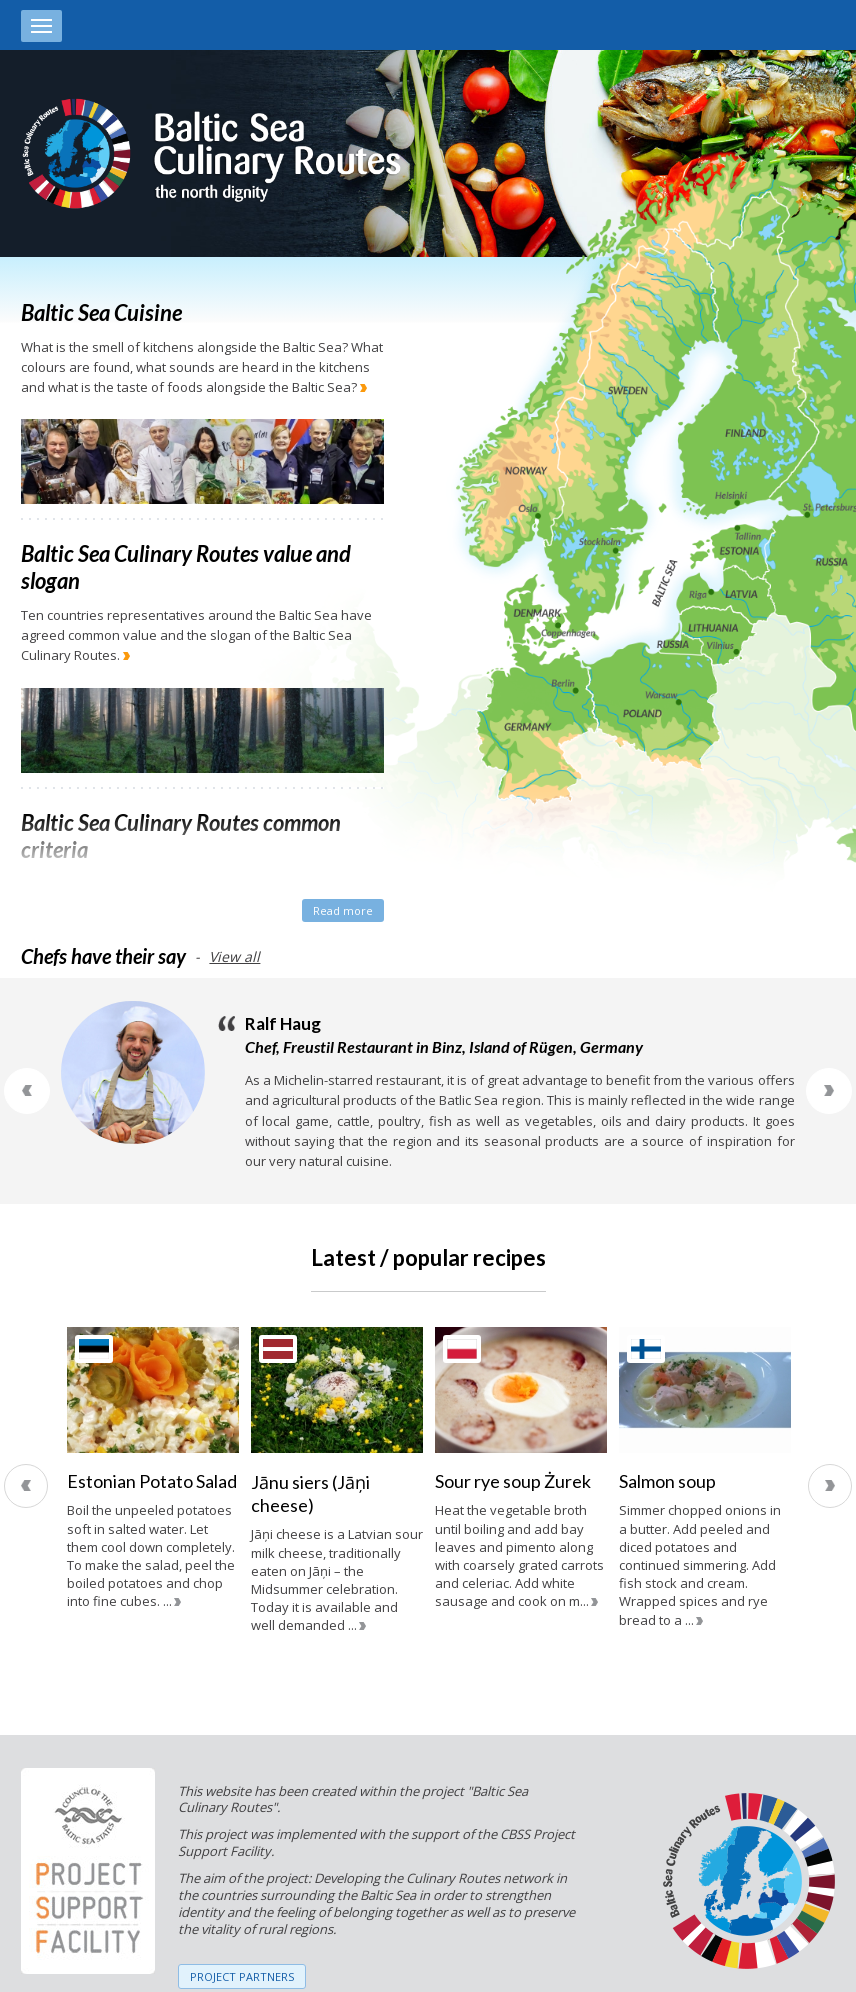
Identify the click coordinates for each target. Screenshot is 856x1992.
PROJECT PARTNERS (242, 1976)
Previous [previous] (26, 1486)
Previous (27, 1091)
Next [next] (830, 1486)
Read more (343, 910)
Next (829, 1091)
